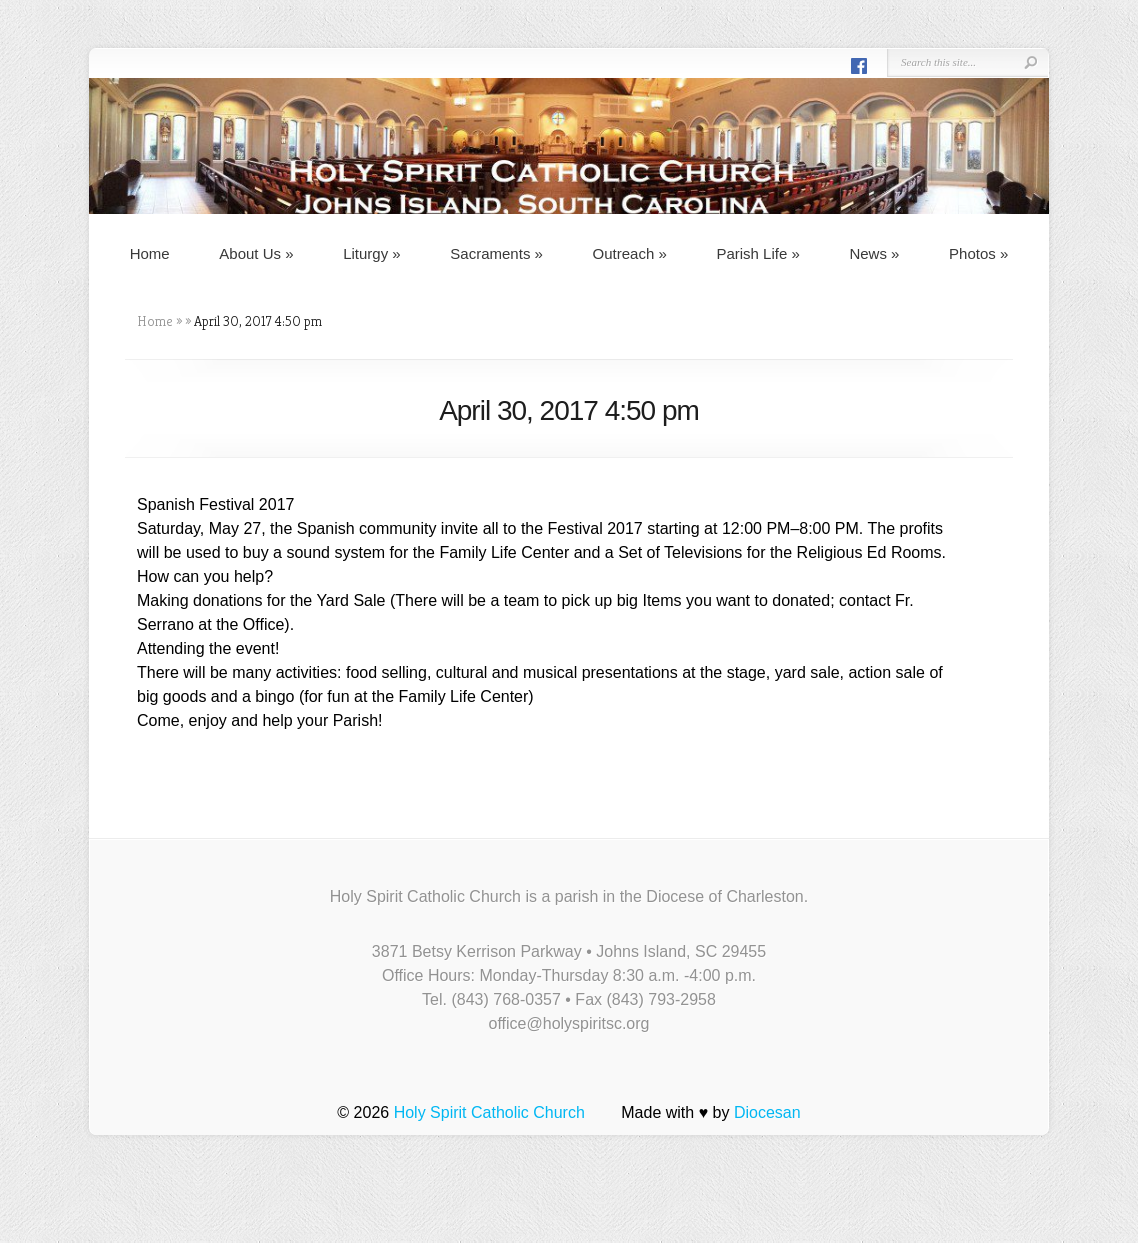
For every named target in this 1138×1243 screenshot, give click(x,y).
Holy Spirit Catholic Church (489, 1112)
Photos (978, 253)
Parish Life (757, 253)
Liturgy (372, 253)
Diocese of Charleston (724, 896)
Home (150, 253)
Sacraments (496, 253)
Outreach (630, 253)
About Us (256, 253)
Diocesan (767, 1112)
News (874, 253)
